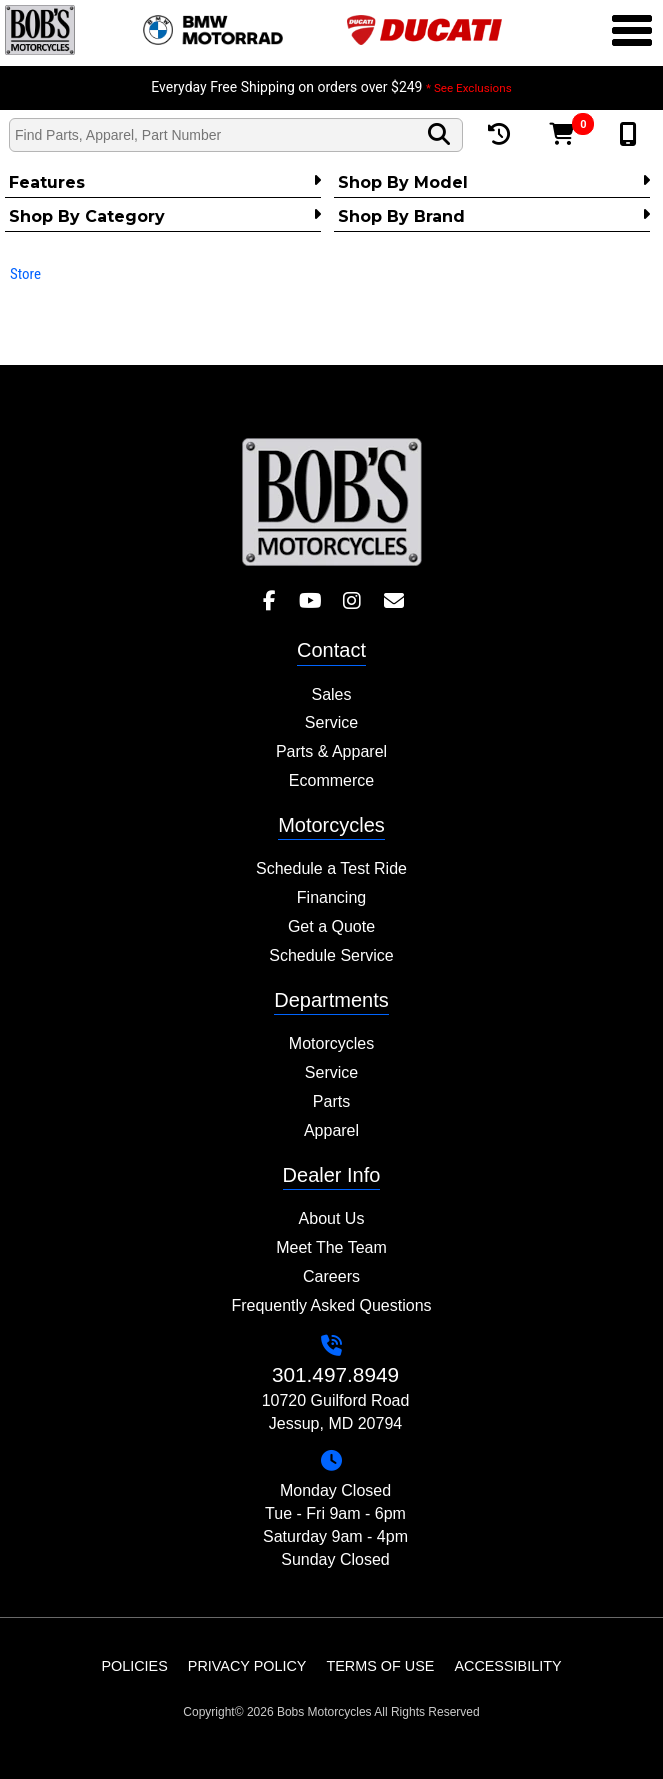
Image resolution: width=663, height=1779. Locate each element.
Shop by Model (494, 182)
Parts (331, 1101)
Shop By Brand (494, 216)
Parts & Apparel (331, 751)
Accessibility (507, 1666)
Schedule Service (331, 955)
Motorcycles (331, 1043)
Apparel (331, 1130)
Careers (331, 1276)
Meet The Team (331, 1247)
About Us (332, 1218)
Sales (331, 694)
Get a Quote (331, 926)
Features (165, 182)
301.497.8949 (335, 1374)
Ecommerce (331, 780)
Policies (134, 1666)
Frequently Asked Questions (331, 1305)
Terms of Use (380, 1666)
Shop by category (165, 216)
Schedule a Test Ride (331, 868)
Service (331, 722)
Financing (331, 897)
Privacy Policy (247, 1666)
